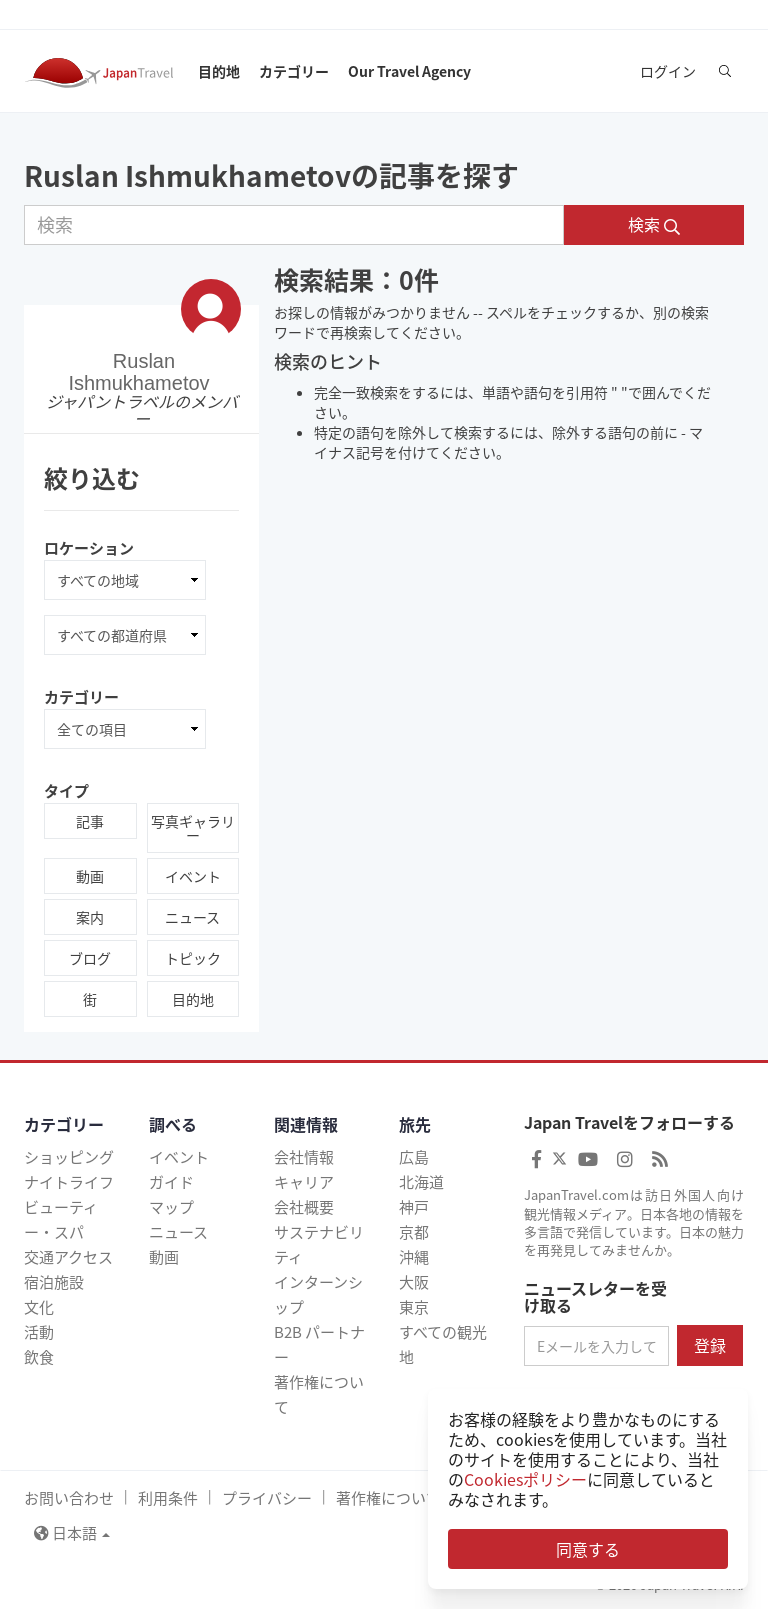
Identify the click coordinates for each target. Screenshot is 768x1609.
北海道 (421, 1182)
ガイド (171, 1182)
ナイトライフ (69, 1182)
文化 (39, 1307)
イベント (193, 876)
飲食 (39, 1357)
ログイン (668, 71)
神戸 (414, 1207)
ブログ (90, 958)
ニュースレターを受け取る (595, 1297)
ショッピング (69, 1157)
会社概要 (304, 1207)
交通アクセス (68, 1257)
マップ (171, 1207)
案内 (90, 917)
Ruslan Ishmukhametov (138, 370)
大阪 (414, 1282)
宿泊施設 (54, 1282)
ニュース (192, 917)
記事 (90, 821)
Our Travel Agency (409, 71)
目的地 (219, 71)
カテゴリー (294, 71)
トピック (193, 958)
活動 (39, 1332)
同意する (588, 1549)
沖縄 (414, 1257)
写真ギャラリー (193, 828)
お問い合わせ (69, 1498)
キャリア (304, 1182)
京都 (414, 1232)
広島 (414, 1157)
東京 (414, 1307)
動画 (90, 876)
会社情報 (304, 1157)
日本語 (72, 1533)
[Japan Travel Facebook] (536, 1158)
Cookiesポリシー (525, 1479)
